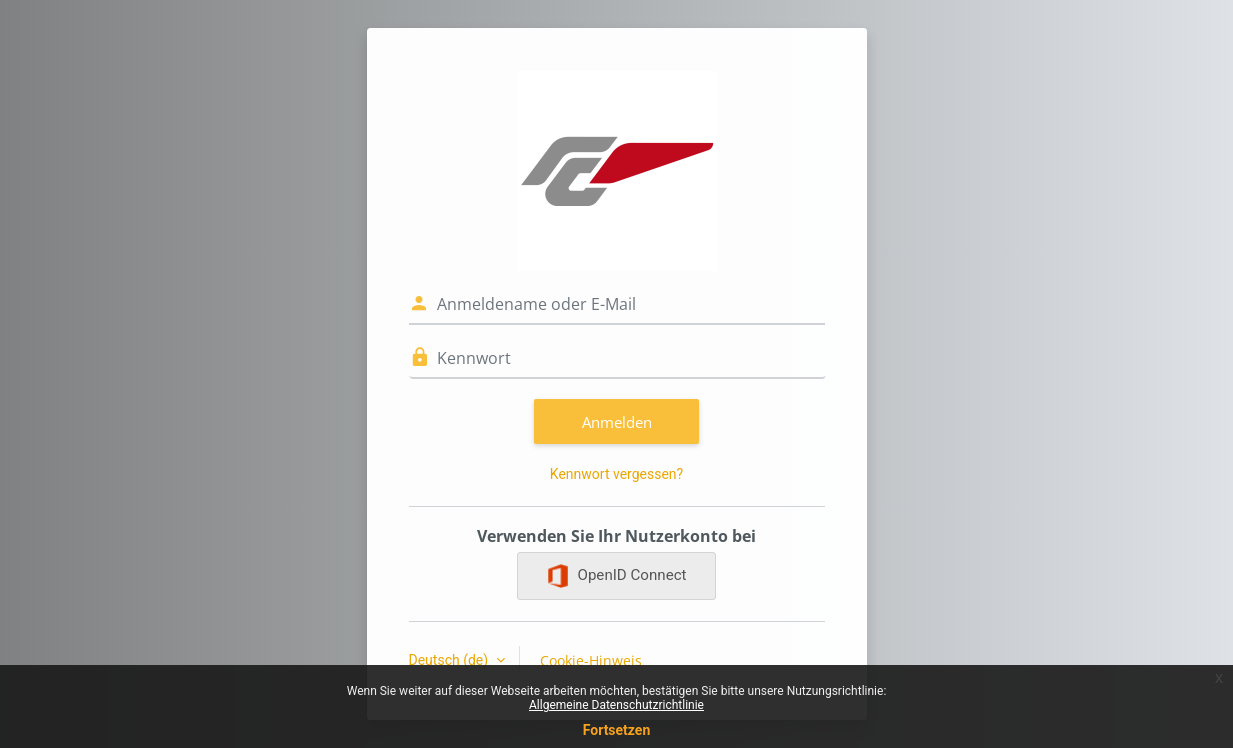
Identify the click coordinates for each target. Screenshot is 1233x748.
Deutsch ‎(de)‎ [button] (450, 660)
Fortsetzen (617, 730)
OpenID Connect (616, 576)
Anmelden (617, 422)
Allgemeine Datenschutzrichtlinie (616, 705)
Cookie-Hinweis (591, 660)
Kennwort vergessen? (616, 474)
